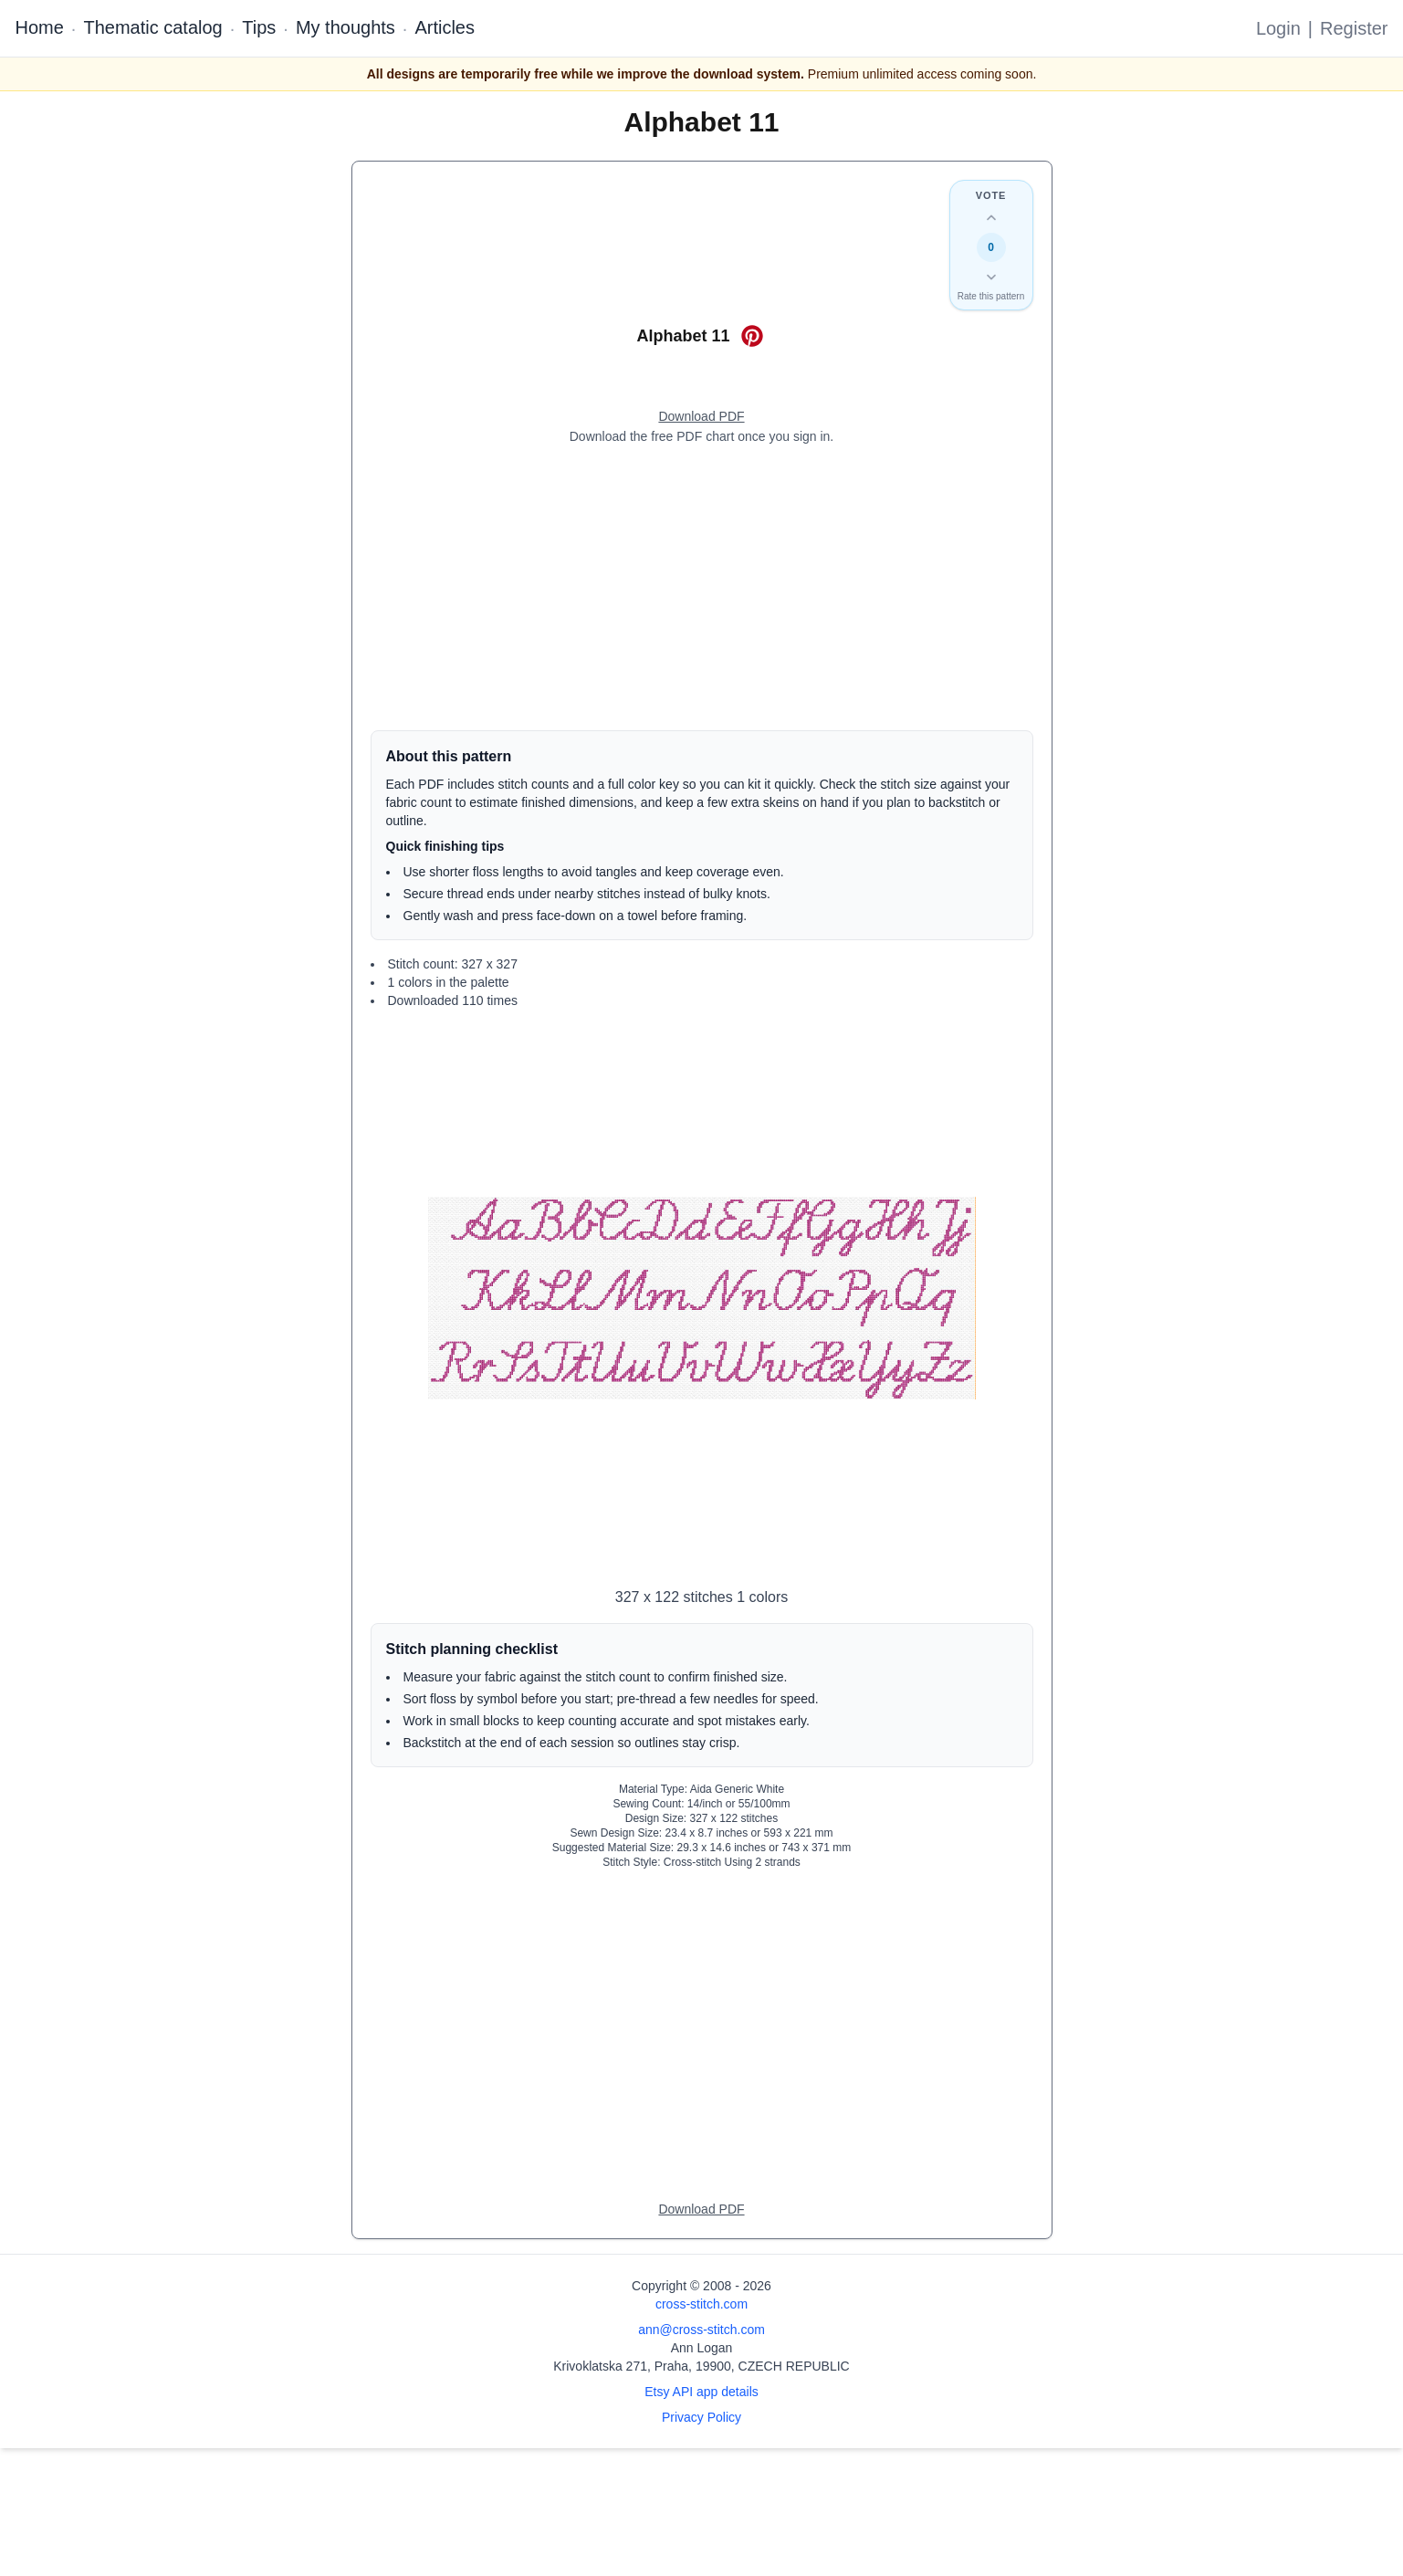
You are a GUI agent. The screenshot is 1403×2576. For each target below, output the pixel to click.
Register (1353, 28)
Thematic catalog (152, 27)
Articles (444, 27)
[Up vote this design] (991, 218)
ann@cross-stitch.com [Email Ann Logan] (701, 2329)
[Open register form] (701, 417)
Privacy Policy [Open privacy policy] (701, 2417)
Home (40, 27)
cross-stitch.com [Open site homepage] (701, 2304)
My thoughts (345, 27)
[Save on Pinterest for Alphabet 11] (752, 336)
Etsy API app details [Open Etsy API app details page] (701, 2391)
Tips (259, 27)
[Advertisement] (702, 588)
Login (1278, 28)
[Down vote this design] (991, 277)
